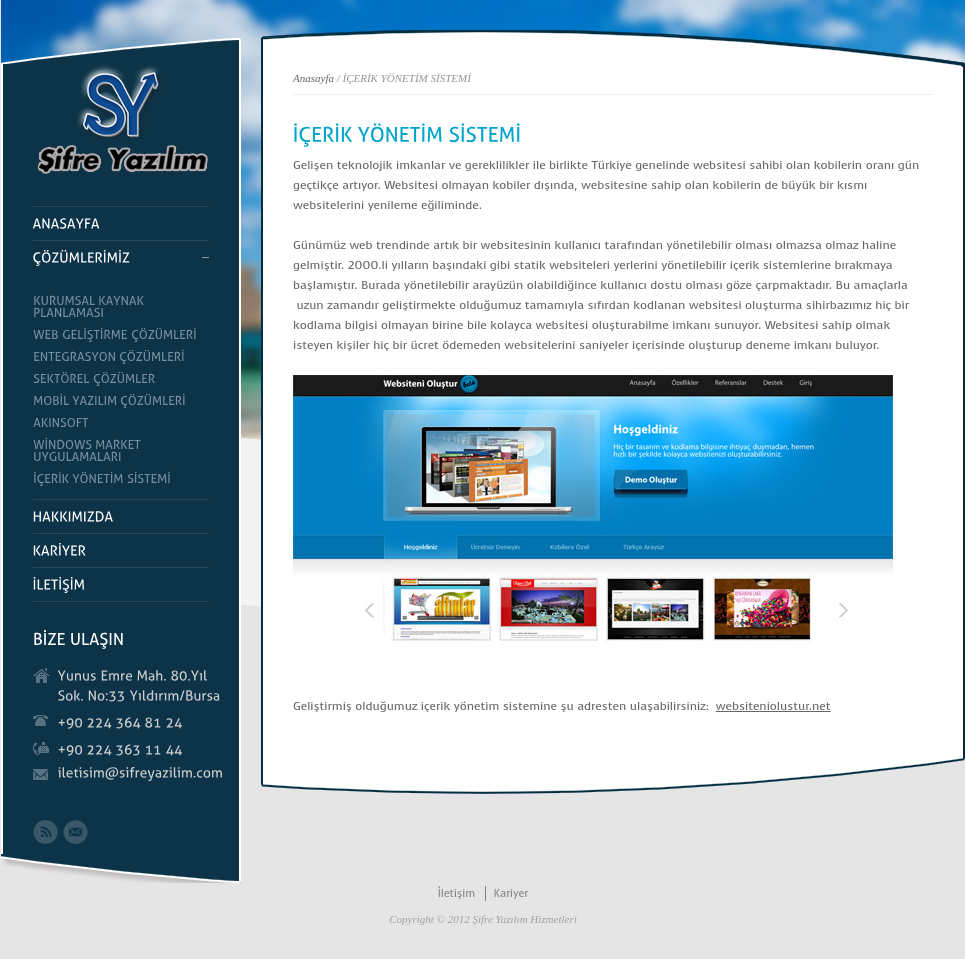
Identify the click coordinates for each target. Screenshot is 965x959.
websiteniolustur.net (773, 706)
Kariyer (510, 893)
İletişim (457, 893)
